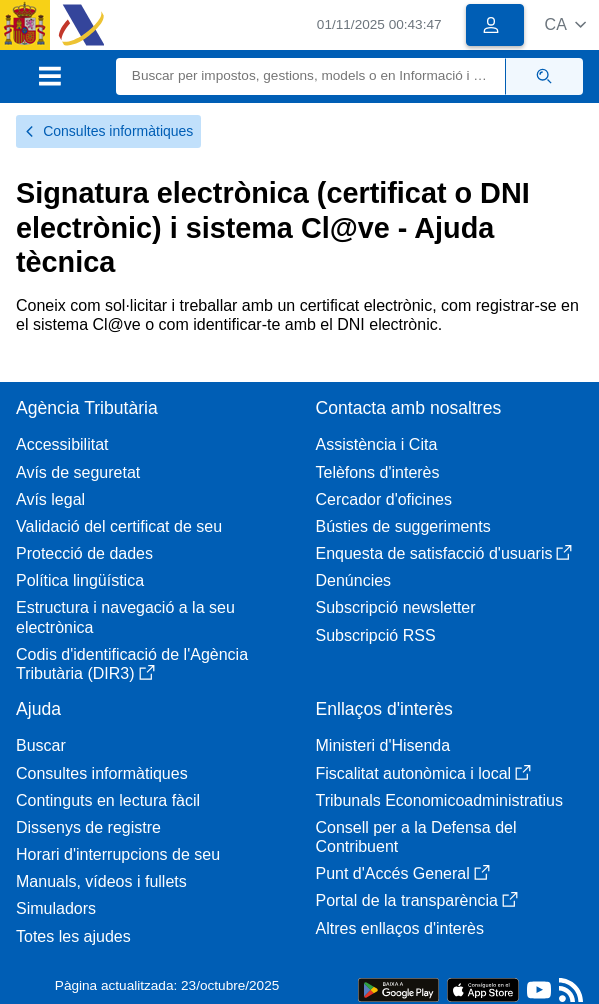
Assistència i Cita (377, 444)
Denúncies (354, 580)
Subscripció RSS (376, 635)
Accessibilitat (62, 444)
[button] (565, 24)
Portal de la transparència (417, 900)
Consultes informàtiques (108, 131)
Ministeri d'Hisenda (383, 745)
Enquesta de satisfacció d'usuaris (444, 553)
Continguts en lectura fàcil (108, 800)
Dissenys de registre (88, 827)
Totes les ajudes (73, 936)
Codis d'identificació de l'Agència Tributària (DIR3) (132, 664)
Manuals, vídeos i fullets (101, 881)
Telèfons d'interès (378, 472)
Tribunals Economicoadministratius (440, 800)
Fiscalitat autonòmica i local (424, 773)
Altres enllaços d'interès (400, 928)
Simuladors (56, 908)
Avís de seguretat (78, 472)
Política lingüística (80, 580)
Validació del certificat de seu (119, 526)
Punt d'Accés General (403, 873)
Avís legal (50, 499)
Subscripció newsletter (396, 607)
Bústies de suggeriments (403, 526)
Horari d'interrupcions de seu (118, 854)
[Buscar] (311, 76)
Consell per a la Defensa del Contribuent (416, 837)
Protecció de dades (84, 553)
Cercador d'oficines (384, 499)
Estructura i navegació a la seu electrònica (125, 617)
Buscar (41, 745)
